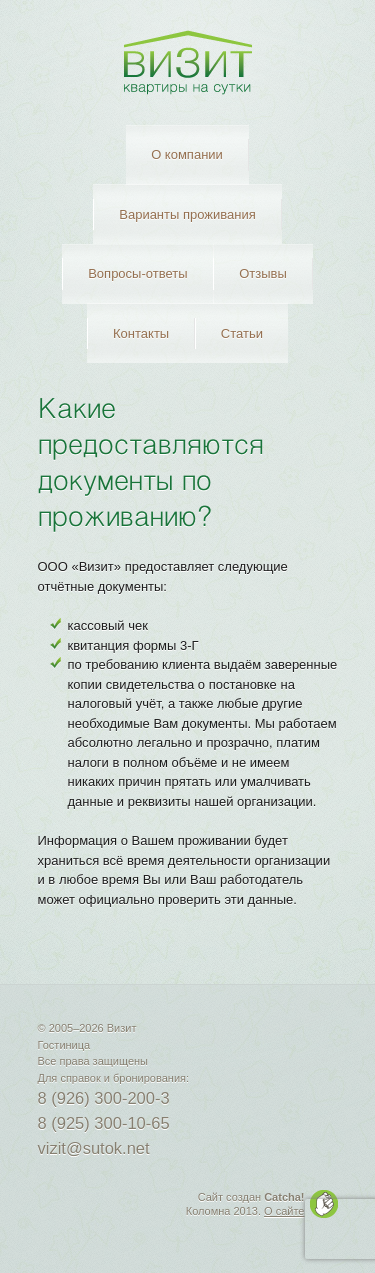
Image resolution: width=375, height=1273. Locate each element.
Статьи (242, 333)
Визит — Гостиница (188, 62)
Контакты (141, 333)
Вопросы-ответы (137, 273)
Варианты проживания (187, 214)
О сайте (284, 1211)
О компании (187, 154)
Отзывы (263, 273)
